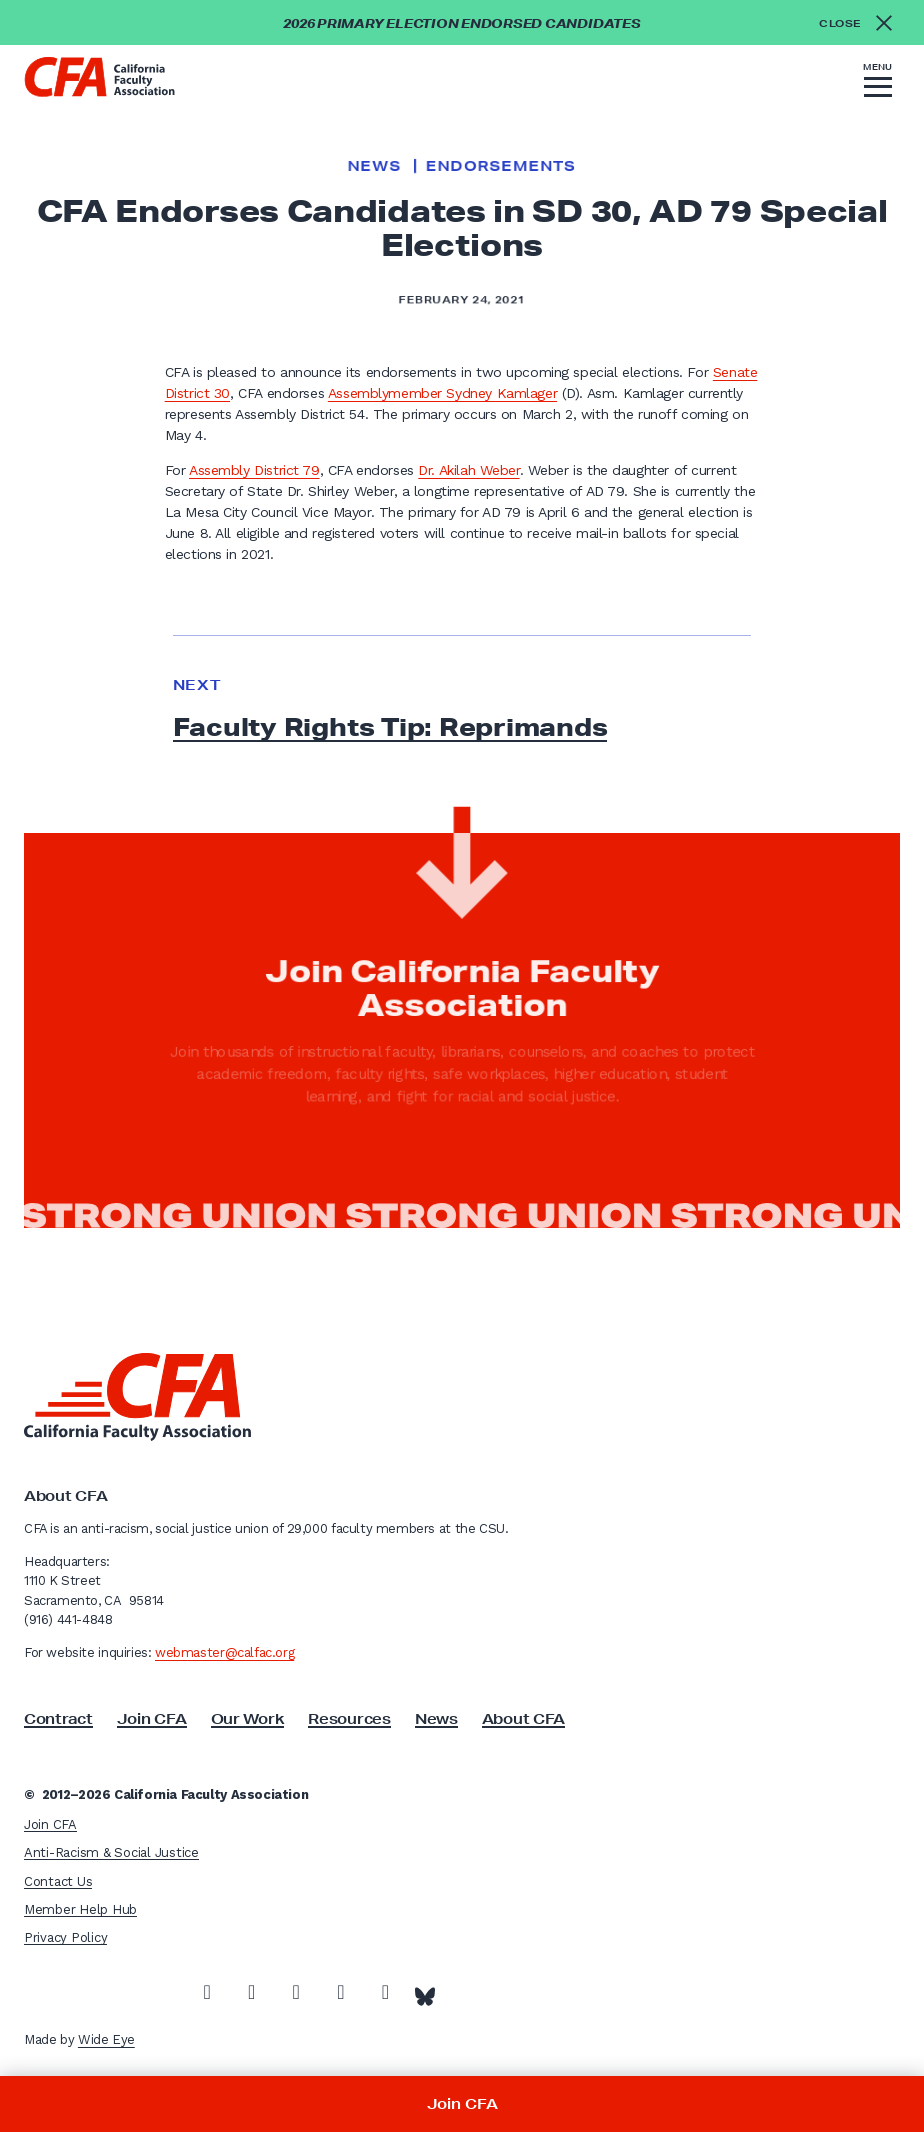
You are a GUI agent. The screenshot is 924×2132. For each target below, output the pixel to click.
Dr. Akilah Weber (468, 470)
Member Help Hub (80, 1909)
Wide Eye (106, 2039)
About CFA (523, 1719)
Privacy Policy (65, 1937)
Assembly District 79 (254, 470)
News (374, 166)
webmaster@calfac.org (224, 1652)
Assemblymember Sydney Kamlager (442, 393)
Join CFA (152, 1719)
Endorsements (501, 166)
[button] (878, 83)
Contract (58, 1719)
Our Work (248, 1719)
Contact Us (58, 1881)
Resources (349, 1719)
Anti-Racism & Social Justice (111, 1852)
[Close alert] (861, 22)
